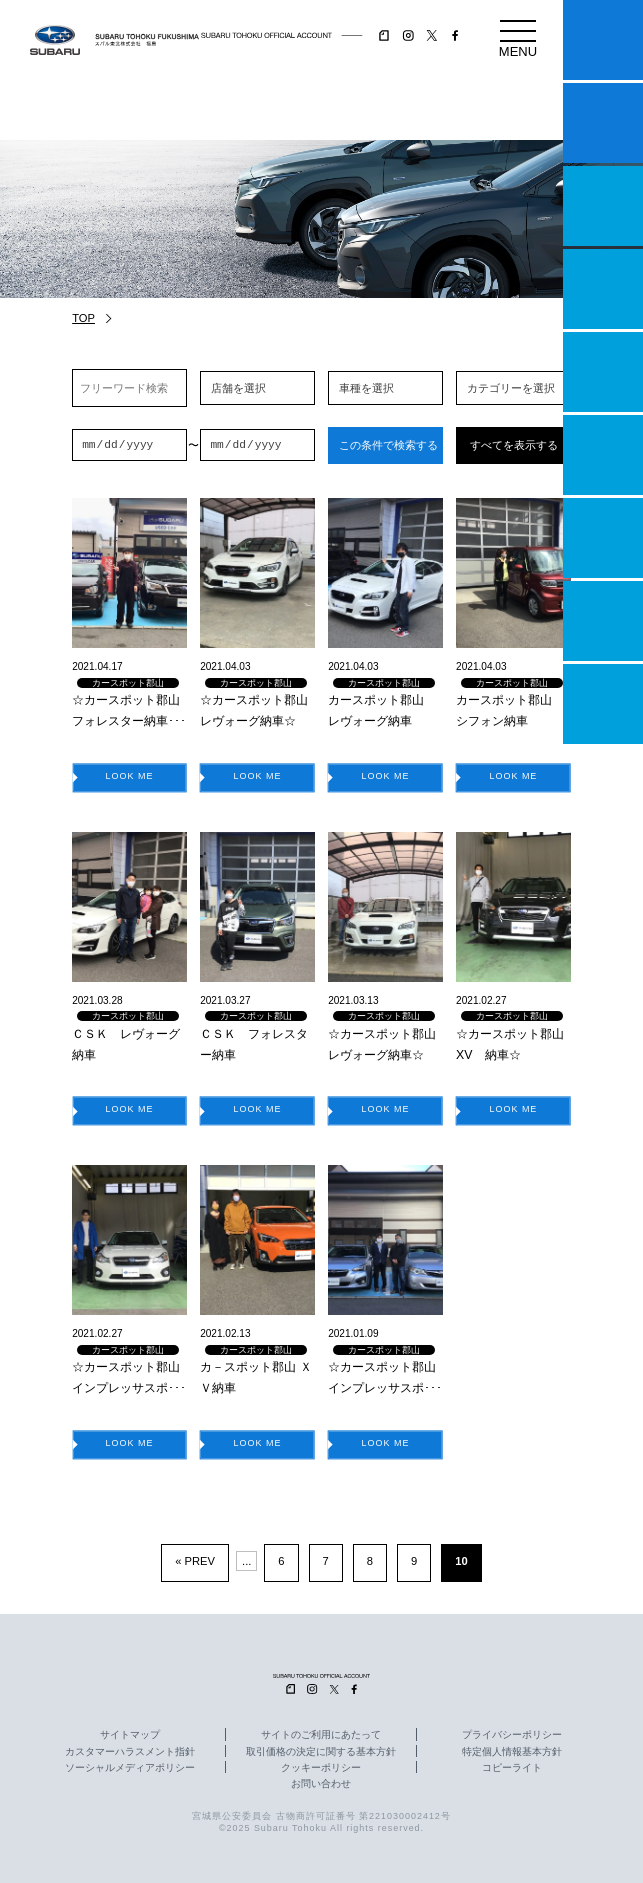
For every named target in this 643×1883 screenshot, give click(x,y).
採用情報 (603, 704)
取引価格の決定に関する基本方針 (321, 1752)
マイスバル (603, 40)
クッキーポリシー (321, 1768)
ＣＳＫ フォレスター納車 (254, 1044)
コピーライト (512, 1768)
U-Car (603, 455)
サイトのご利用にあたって (321, 1735)
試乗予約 (603, 123)
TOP (83, 318)
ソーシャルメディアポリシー (130, 1768)
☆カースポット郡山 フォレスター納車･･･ (129, 710)
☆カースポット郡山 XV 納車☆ (513, 1044)
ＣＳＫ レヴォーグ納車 (126, 1044)
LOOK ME (130, 776)
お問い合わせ (321, 1784)
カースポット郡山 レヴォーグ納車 (382, 710)
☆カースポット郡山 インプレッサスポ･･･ (129, 1377)
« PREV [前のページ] (195, 1561)
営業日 (603, 289)
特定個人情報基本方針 (512, 1752)
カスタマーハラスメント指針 (130, 1752)
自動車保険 (603, 538)
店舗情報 (603, 372)
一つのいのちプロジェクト (603, 206)
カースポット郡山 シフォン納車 (510, 710)
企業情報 (603, 621)
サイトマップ (130, 1735)
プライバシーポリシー (512, 1735)
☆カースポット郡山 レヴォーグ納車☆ (257, 710)
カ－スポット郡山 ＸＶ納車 (255, 1377)
